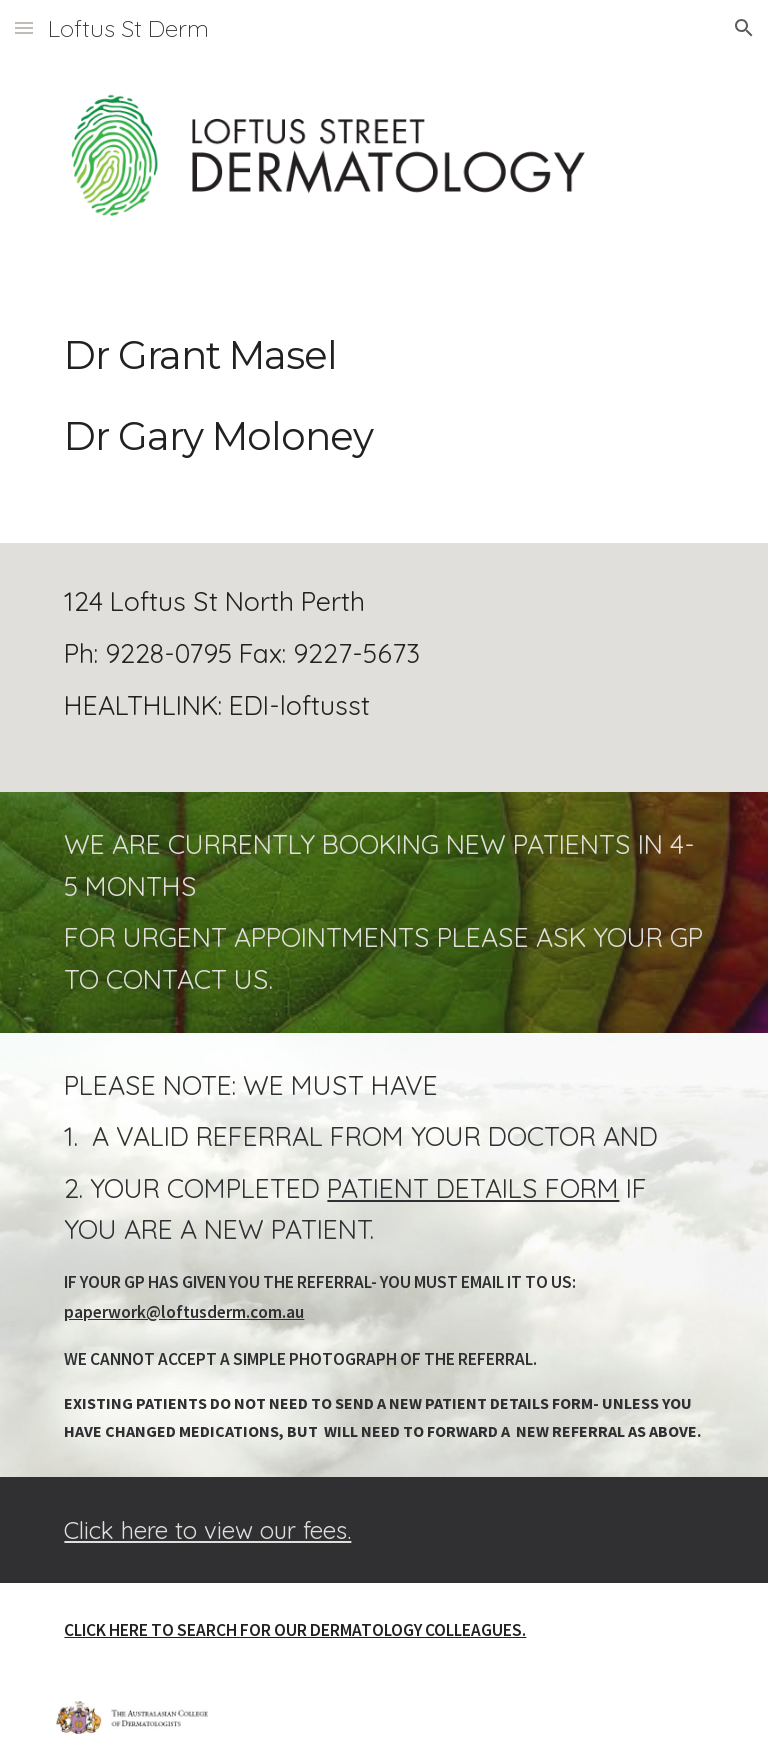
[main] (383, 419)
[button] (24, 27)
